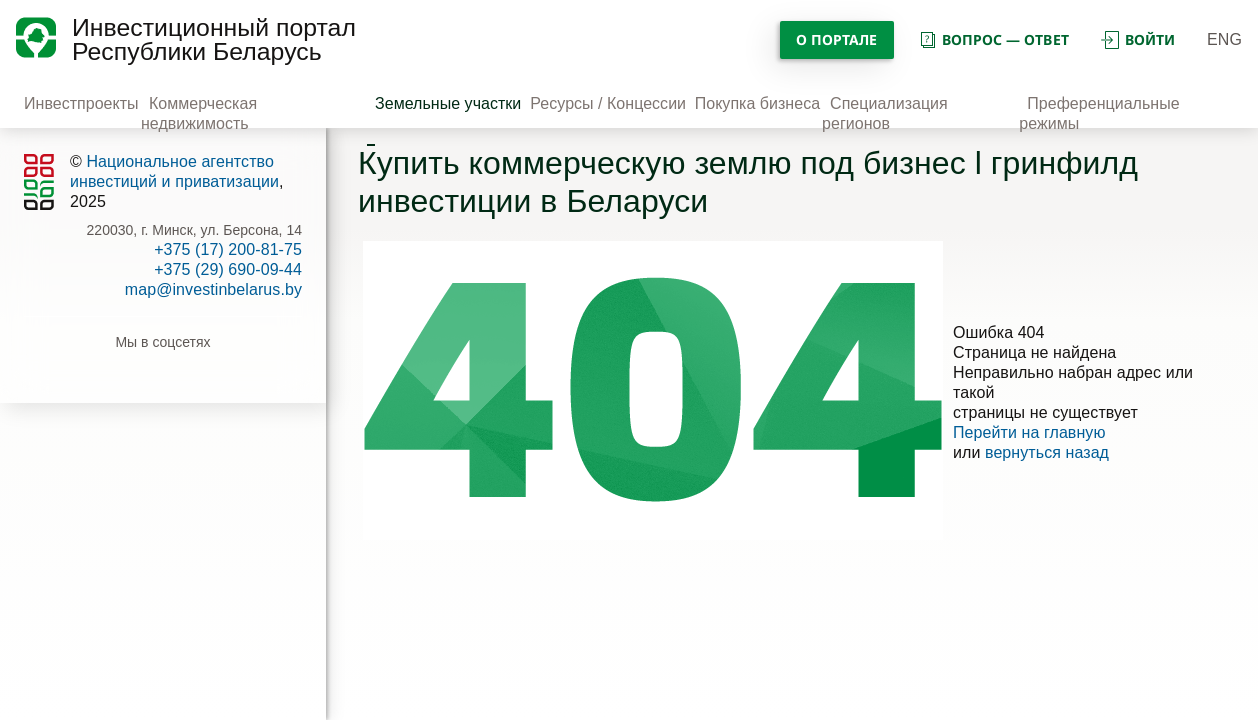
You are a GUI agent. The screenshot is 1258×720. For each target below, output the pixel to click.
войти (1138, 39)
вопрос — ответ (993, 39)
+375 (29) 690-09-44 (228, 269)
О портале (837, 39)
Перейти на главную (1029, 432)
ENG (1224, 39)
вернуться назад (1047, 452)
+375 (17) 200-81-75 (228, 249)
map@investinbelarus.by (213, 289)
